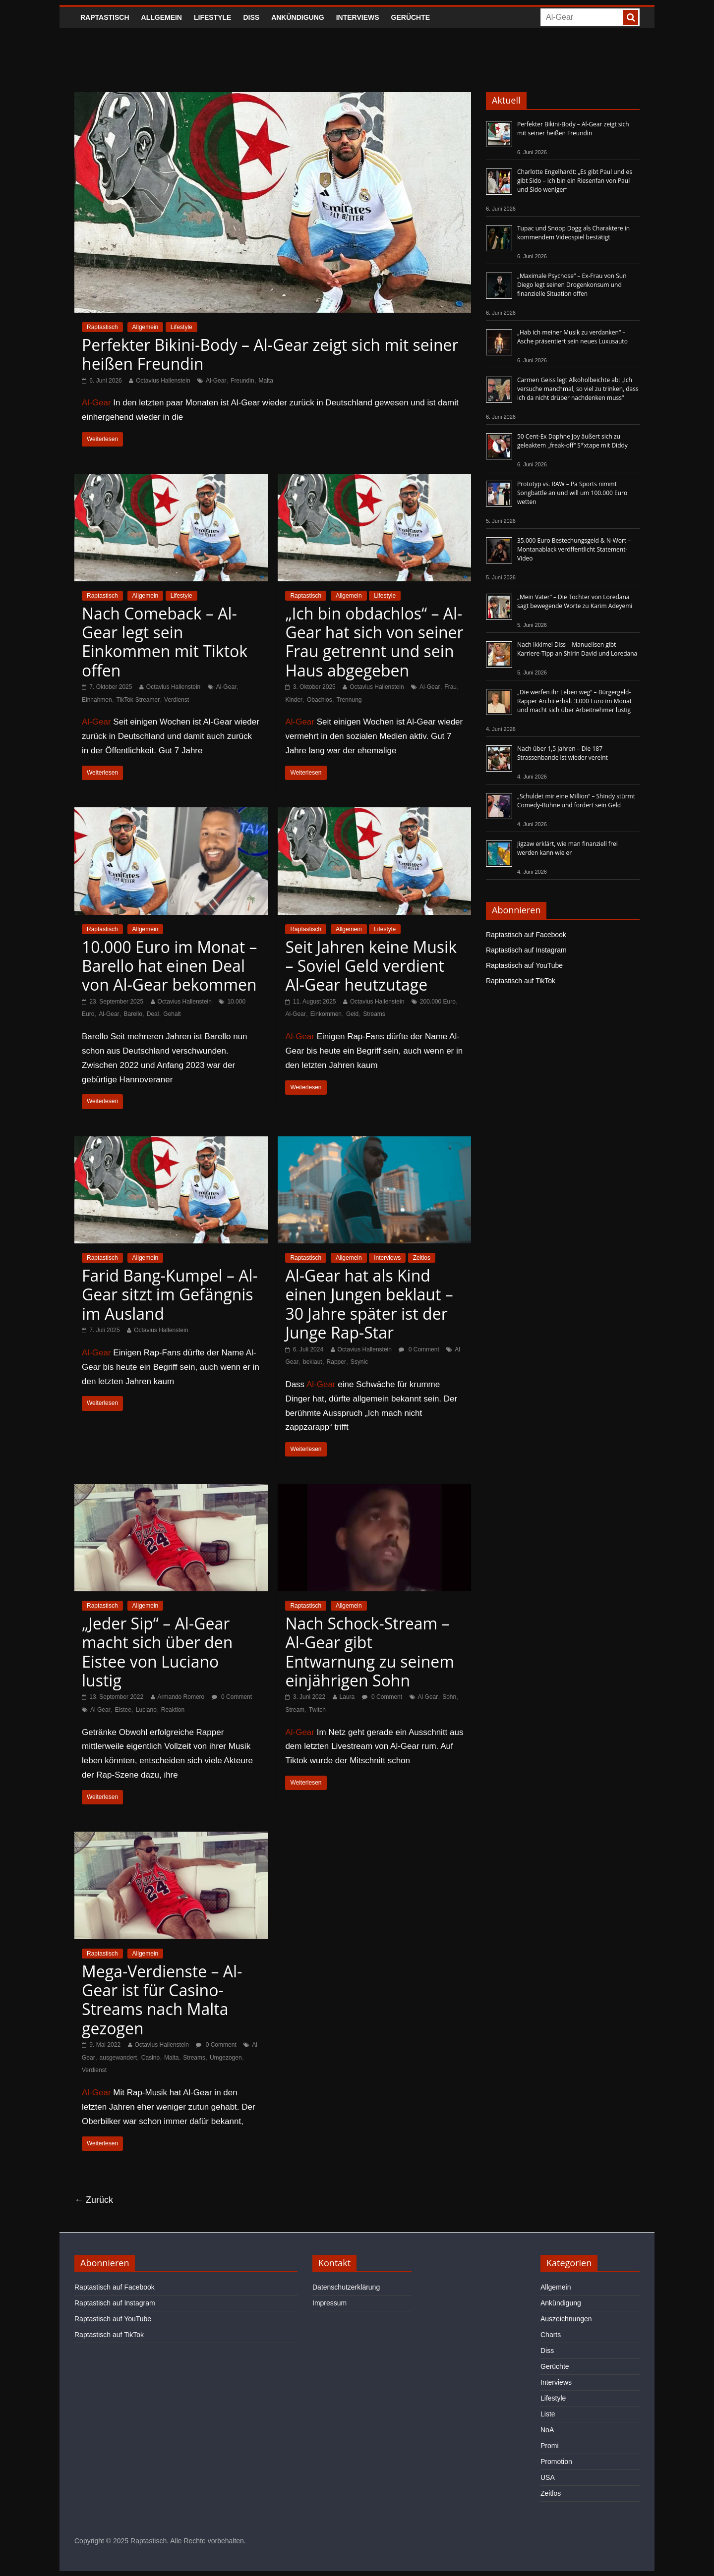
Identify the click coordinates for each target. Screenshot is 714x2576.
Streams (374, 1013)
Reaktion (172, 1709)
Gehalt (171, 1013)
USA (547, 2477)
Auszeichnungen (566, 2319)
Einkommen (326, 1013)
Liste (547, 2414)
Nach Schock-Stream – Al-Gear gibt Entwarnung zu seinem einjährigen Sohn (369, 1652)
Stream (294, 1709)
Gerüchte (410, 17)
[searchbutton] (630, 17)
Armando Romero (181, 1696)
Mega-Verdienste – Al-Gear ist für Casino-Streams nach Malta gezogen (162, 1999)
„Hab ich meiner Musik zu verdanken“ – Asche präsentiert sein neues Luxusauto (572, 336)
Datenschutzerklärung (346, 2287)
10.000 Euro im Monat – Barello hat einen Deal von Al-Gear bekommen (169, 966)
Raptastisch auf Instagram (526, 950)
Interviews (357, 17)
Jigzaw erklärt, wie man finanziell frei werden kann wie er (567, 848)
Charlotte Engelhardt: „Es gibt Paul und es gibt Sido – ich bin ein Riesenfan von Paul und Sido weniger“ (574, 181)
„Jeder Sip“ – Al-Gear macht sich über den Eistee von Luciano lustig (157, 1652)
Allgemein (161, 17)
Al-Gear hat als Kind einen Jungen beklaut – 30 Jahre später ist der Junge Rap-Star (369, 1304)
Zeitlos (421, 1257)
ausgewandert (118, 2057)
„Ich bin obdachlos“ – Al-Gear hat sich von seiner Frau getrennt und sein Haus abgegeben (374, 642)
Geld (352, 1013)
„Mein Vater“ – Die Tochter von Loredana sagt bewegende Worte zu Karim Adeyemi (574, 601)
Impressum (329, 2303)
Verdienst (176, 699)
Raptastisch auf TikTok (520, 981)
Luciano (146, 1709)
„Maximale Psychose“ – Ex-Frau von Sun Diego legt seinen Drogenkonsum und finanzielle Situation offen (572, 285)
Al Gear (100, 1709)
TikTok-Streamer (138, 699)
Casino (150, 2057)
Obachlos (319, 699)
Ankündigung (297, 17)
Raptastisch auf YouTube (524, 965)
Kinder (293, 699)
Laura (347, 1696)
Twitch (317, 1709)
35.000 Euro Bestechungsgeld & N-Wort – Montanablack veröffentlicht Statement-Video (574, 549)
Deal (153, 1013)
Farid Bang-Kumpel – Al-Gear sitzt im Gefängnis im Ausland (170, 1294)
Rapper (336, 1361)
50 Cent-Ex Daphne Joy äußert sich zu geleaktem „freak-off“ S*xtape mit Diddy (572, 440)
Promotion (556, 2461)
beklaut (312, 1361)
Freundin (242, 380)
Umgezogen (226, 2057)
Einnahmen (97, 699)
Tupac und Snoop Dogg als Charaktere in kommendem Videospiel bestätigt (573, 232)
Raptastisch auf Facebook (526, 935)
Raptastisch (104, 17)
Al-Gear (216, 380)
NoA (547, 2430)
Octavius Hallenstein (163, 380)
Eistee (123, 1709)
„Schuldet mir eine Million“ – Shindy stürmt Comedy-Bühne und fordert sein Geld (576, 800)
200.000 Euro (438, 1001)
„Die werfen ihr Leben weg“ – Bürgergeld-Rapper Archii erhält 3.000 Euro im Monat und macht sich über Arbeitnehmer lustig (574, 701)
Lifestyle (212, 17)
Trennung (349, 699)
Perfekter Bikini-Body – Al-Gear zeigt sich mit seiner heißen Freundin (270, 354)
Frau (450, 686)
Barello (132, 1013)
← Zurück (93, 2200)
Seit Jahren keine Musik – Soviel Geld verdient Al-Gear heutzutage (371, 966)
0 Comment (419, 1349)
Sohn (449, 1696)
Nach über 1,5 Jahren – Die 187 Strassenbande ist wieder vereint (562, 753)
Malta (266, 380)
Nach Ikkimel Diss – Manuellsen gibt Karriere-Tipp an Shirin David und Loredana (577, 649)
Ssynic (359, 1361)
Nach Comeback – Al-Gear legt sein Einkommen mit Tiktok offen (164, 642)
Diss (251, 17)
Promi (549, 2446)
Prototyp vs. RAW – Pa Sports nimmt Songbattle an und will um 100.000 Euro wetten (572, 493)
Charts (550, 2335)
